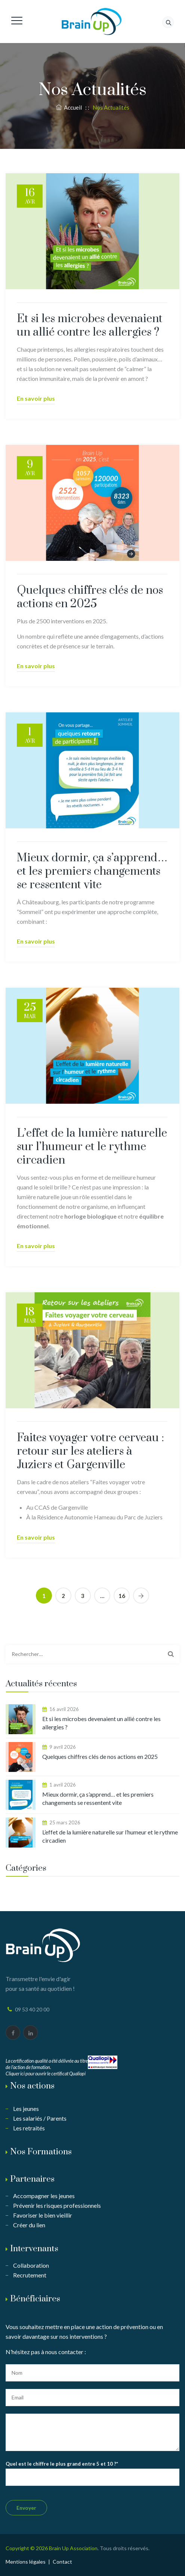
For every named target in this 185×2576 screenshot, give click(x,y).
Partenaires (32, 2179)
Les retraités (29, 2128)
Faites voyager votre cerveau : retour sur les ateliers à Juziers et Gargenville (90, 1451)
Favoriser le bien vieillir (42, 2215)
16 (121, 1595)
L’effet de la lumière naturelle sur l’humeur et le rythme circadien (92, 1146)
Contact (62, 2561)
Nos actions (32, 2086)
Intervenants (34, 2248)
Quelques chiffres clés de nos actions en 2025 (90, 597)
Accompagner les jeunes (44, 2195)
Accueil (69, 107)
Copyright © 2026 (27, 2548)
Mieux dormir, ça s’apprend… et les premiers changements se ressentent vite (92, 871)
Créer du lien (29, 2224)
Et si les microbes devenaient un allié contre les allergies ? (90, 325)
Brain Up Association (73, 2548)
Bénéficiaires (35, 2299)
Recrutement (29, 2275)
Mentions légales (26, 2561)
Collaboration (31, 2265)
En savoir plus (36, 398)
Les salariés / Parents (40, 2118)
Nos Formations (41, 2151)
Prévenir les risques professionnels (57, 2205)
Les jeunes (26, 2108)
